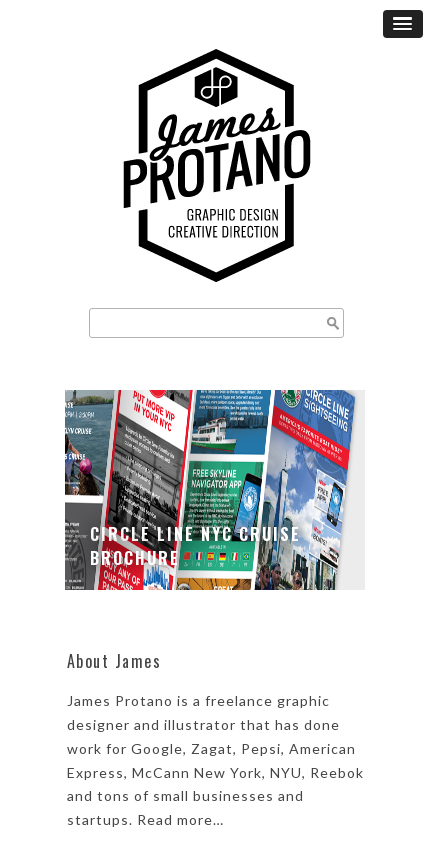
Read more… (180, 819)
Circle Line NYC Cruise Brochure (195, 546)
